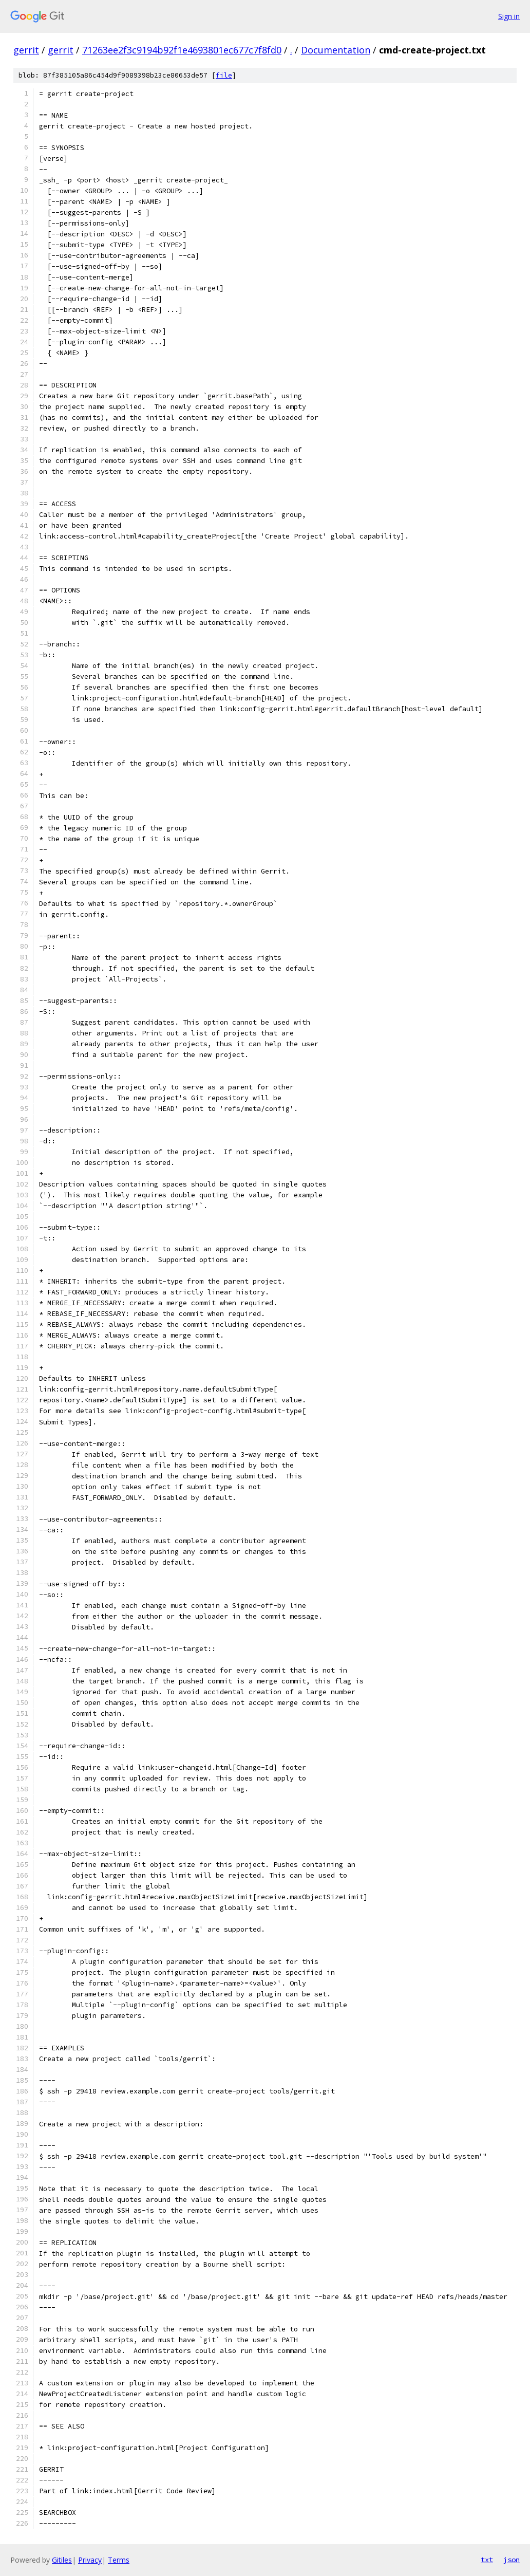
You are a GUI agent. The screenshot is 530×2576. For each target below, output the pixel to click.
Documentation (335, 50)
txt (487, 2559)
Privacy (90, 2560)
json (511, 2559)
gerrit (26, 50)
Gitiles (62, 2560)
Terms (118, 2560)
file (224, 75)
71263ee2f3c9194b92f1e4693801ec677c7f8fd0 (181, 50)
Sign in (509, 16)
